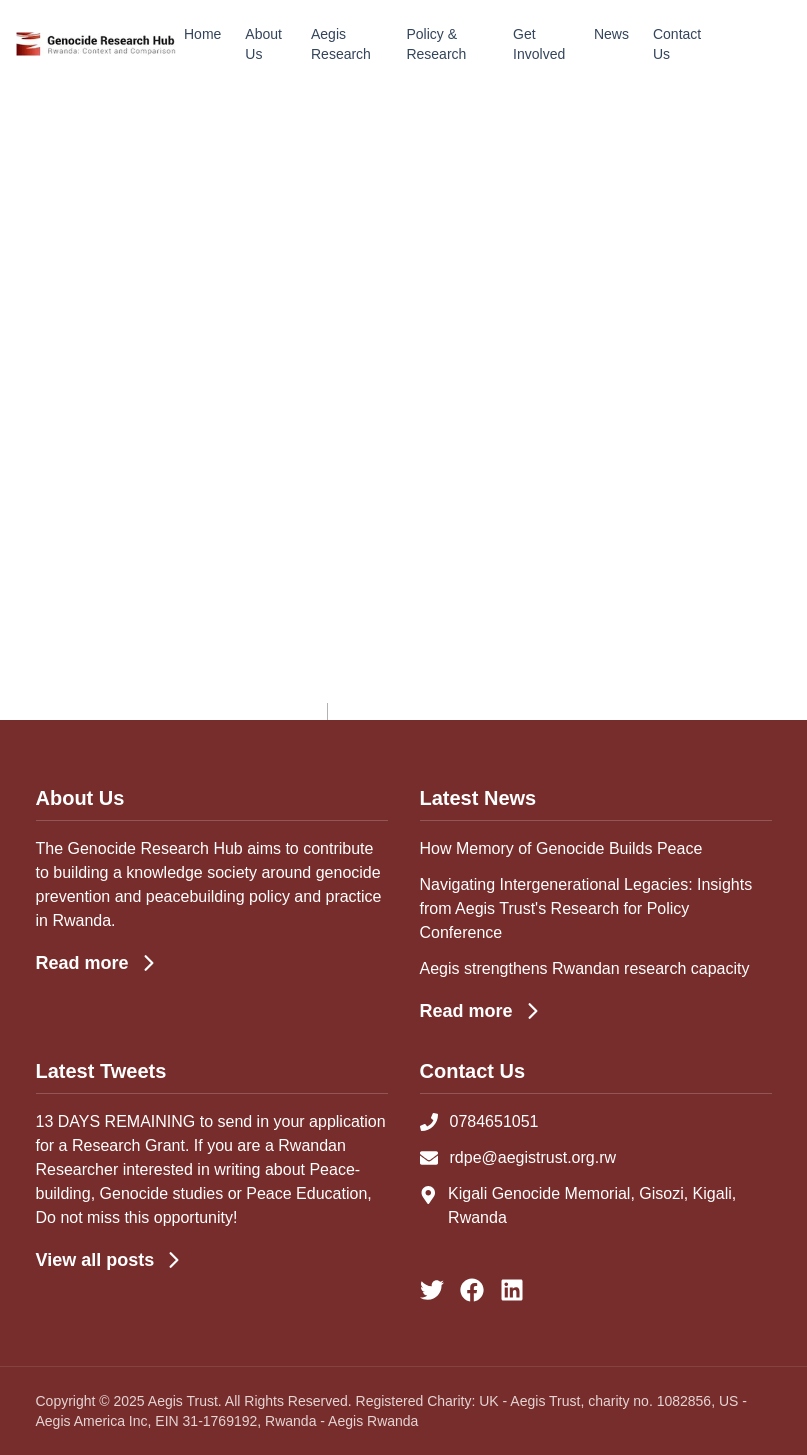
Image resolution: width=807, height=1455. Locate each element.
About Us (263, 44)
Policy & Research (436, 44)
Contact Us (677, 44)
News (611, 34)
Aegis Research (341, 44)
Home (202, 34)
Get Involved (539, 44)
